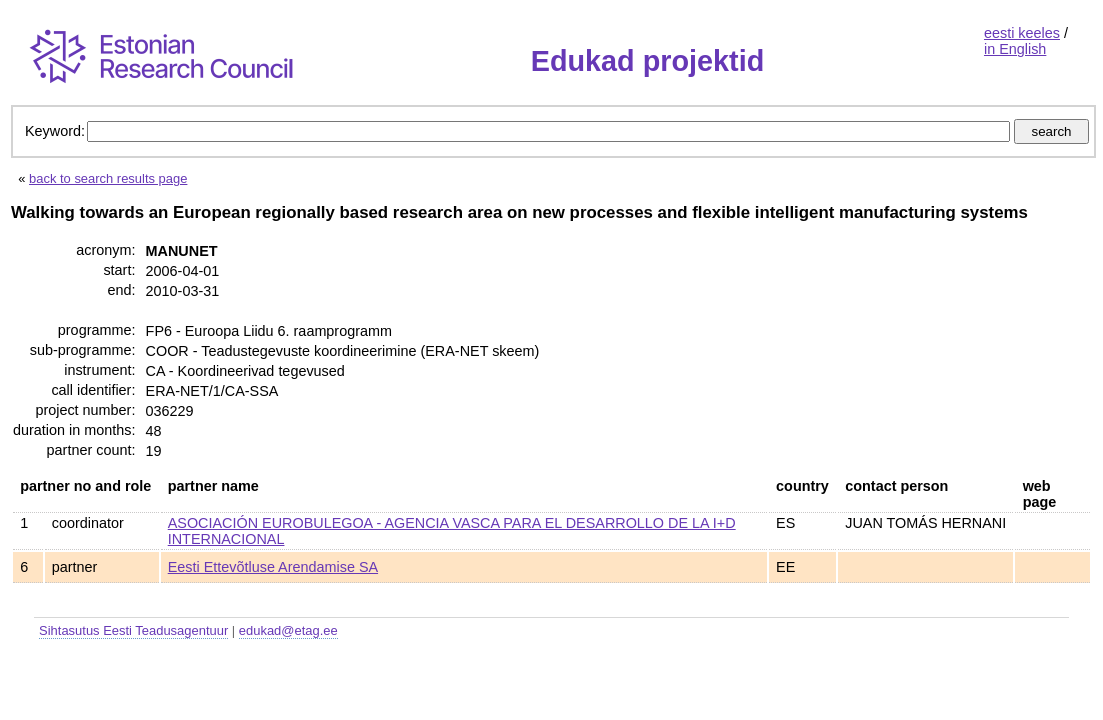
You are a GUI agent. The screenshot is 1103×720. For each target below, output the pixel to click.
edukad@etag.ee (288, 630)
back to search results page (108, 178)
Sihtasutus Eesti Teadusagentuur (133, 630)
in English (1015, 49)
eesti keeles (1022, 33)
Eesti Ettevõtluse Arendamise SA (273, 567)
